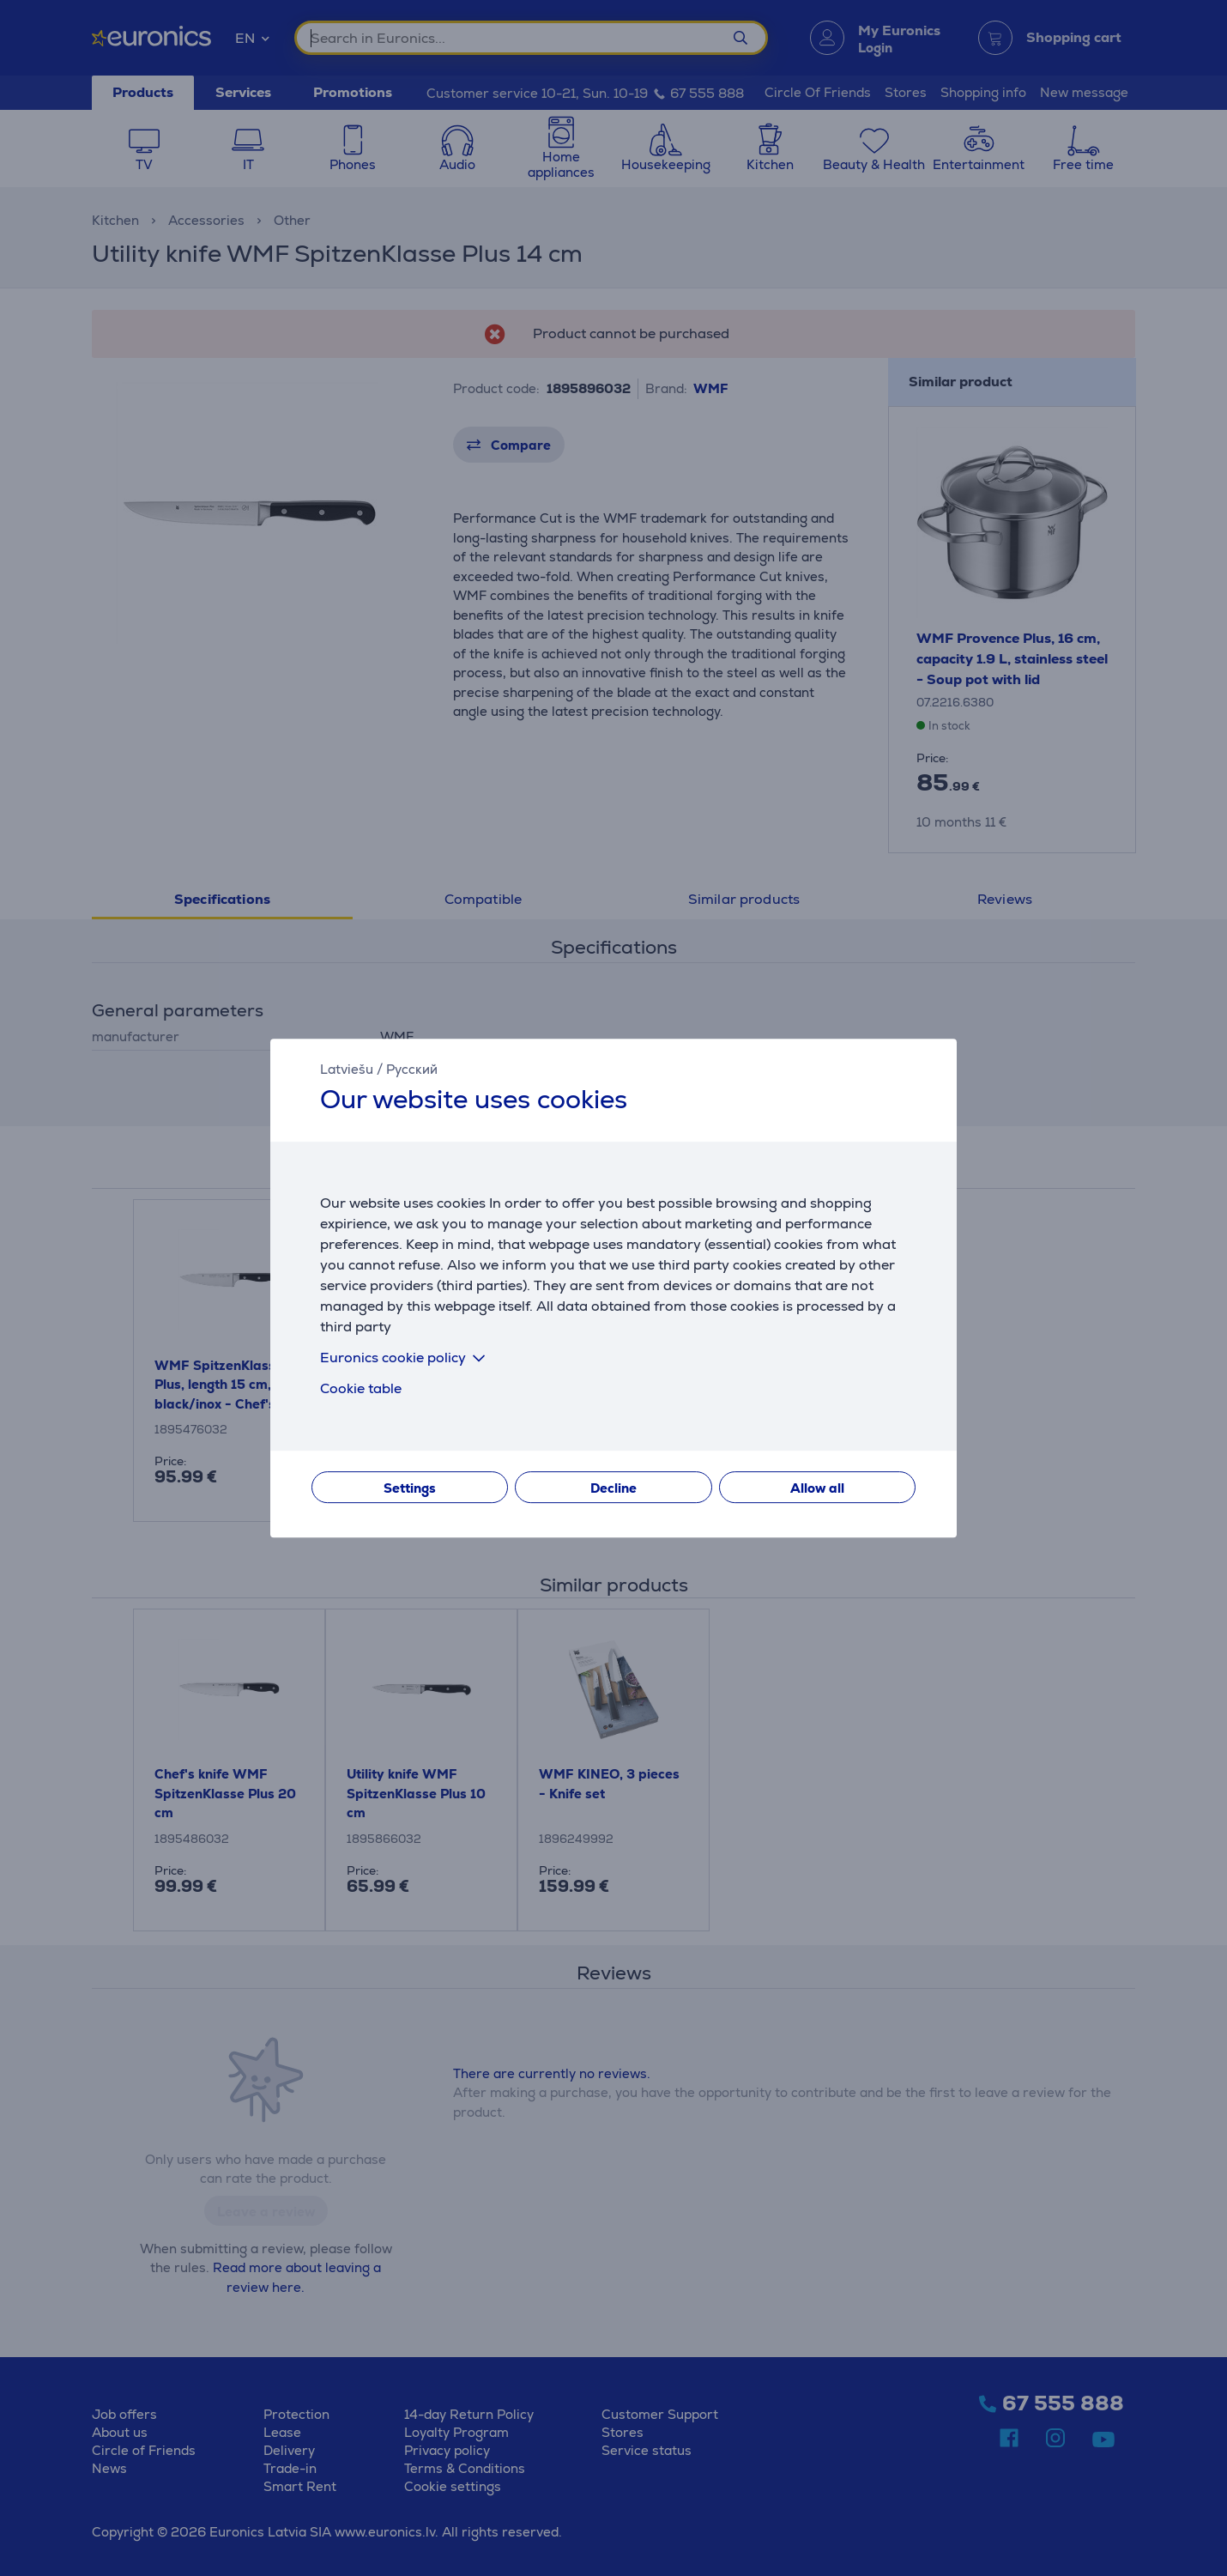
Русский (412, 1069)
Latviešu (346, 1069)
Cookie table (361, 1388)
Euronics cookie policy (406, 1358)
